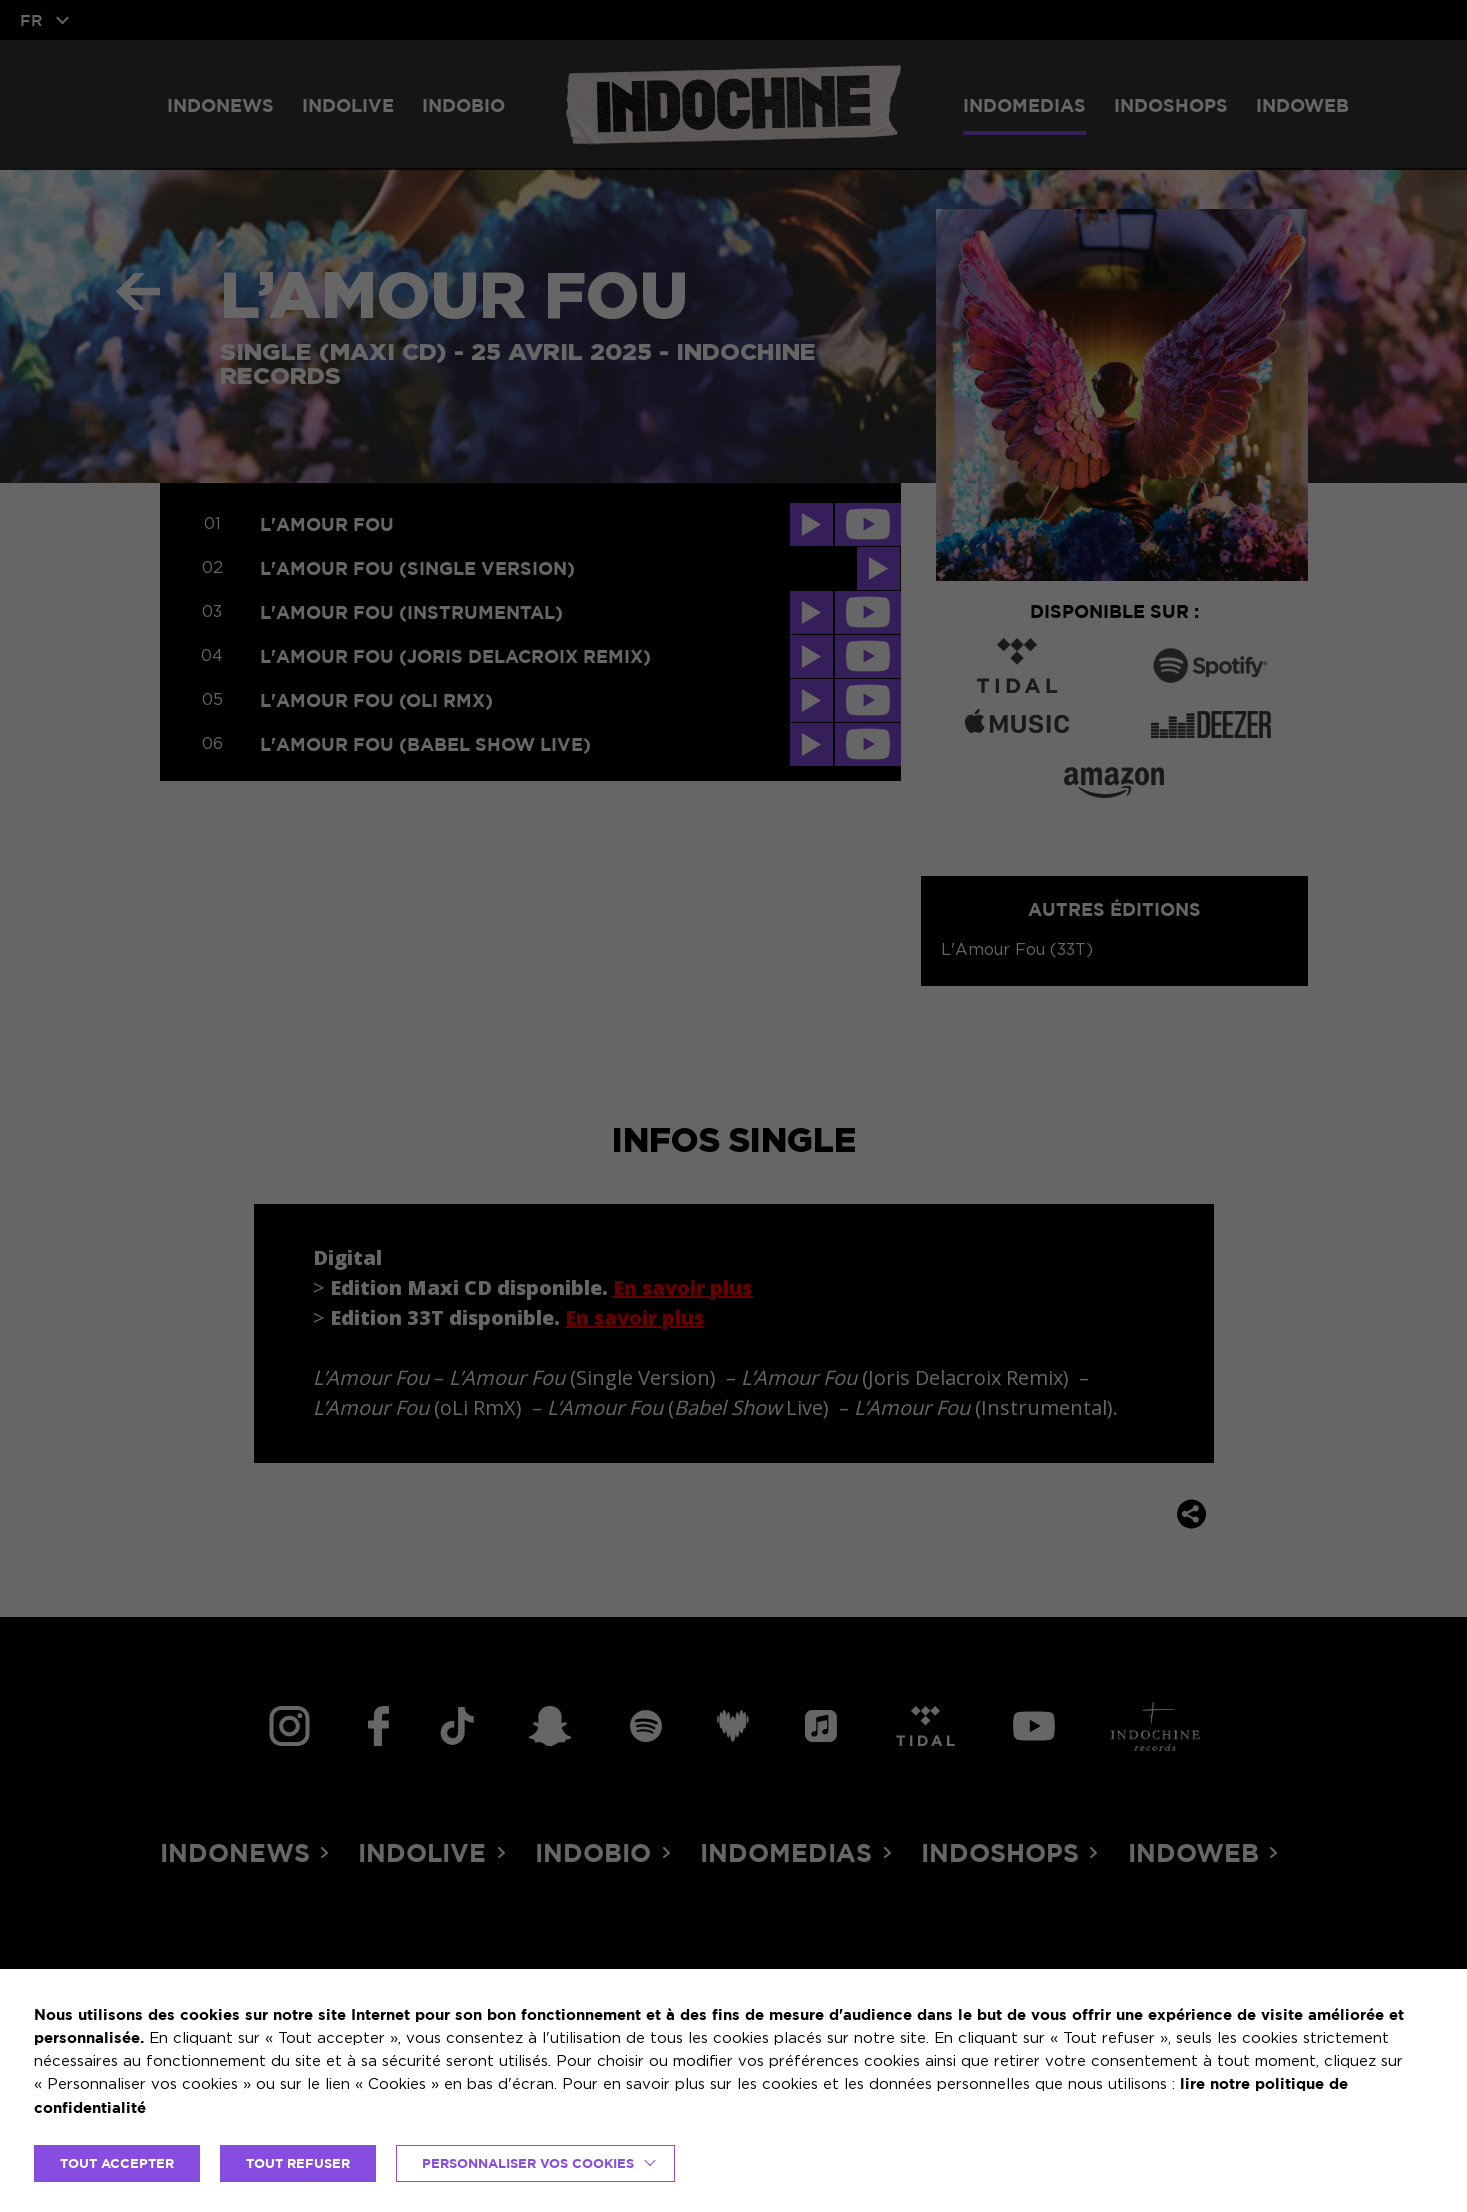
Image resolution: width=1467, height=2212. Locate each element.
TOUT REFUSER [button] (298, 2163)
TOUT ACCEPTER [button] (117, 2163)
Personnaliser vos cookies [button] (528, 2163)
